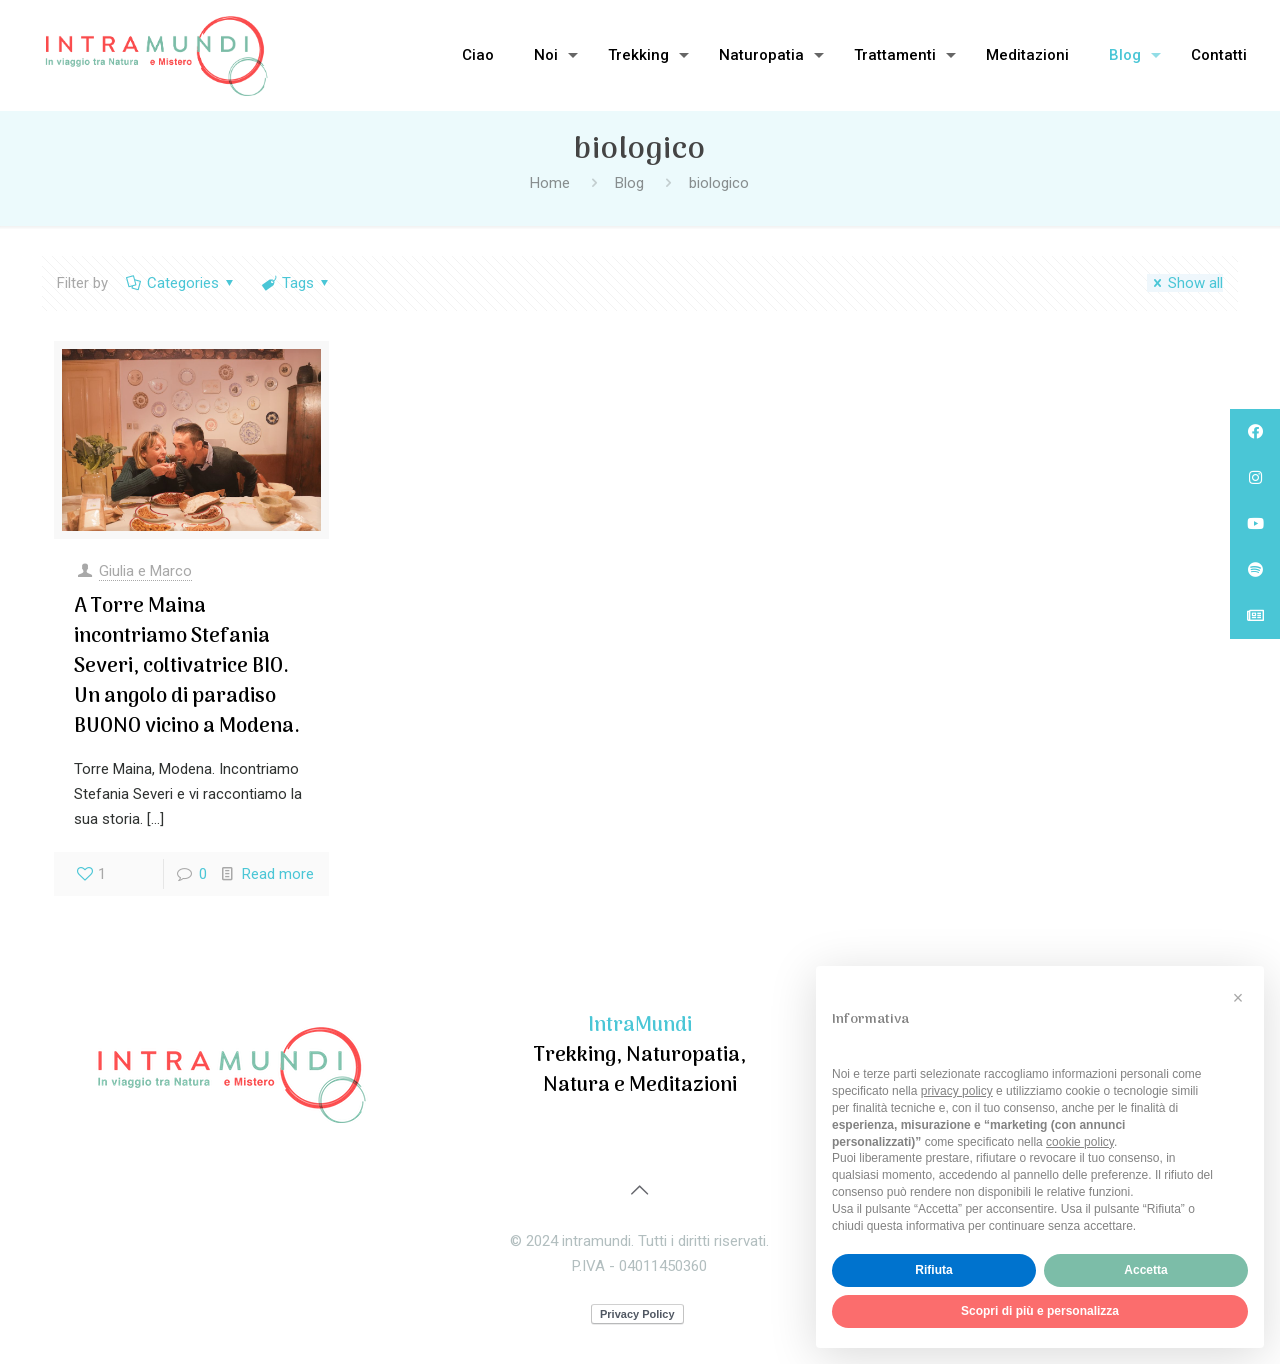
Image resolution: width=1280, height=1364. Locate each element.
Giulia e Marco (145, 571)
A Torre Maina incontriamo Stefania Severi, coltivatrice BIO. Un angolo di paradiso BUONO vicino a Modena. (187, 667)
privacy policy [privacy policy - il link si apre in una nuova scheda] (957, 1091)
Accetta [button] (1145, 1270)
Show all (1185, 283)
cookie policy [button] (1080, 1142)
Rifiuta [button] (933, 1270)
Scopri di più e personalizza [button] (1040, 1311)
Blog (629, 183)
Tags (296, 283)
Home (550, 183)
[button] (1238, 998)
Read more (278, 874)
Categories (181, 283)
